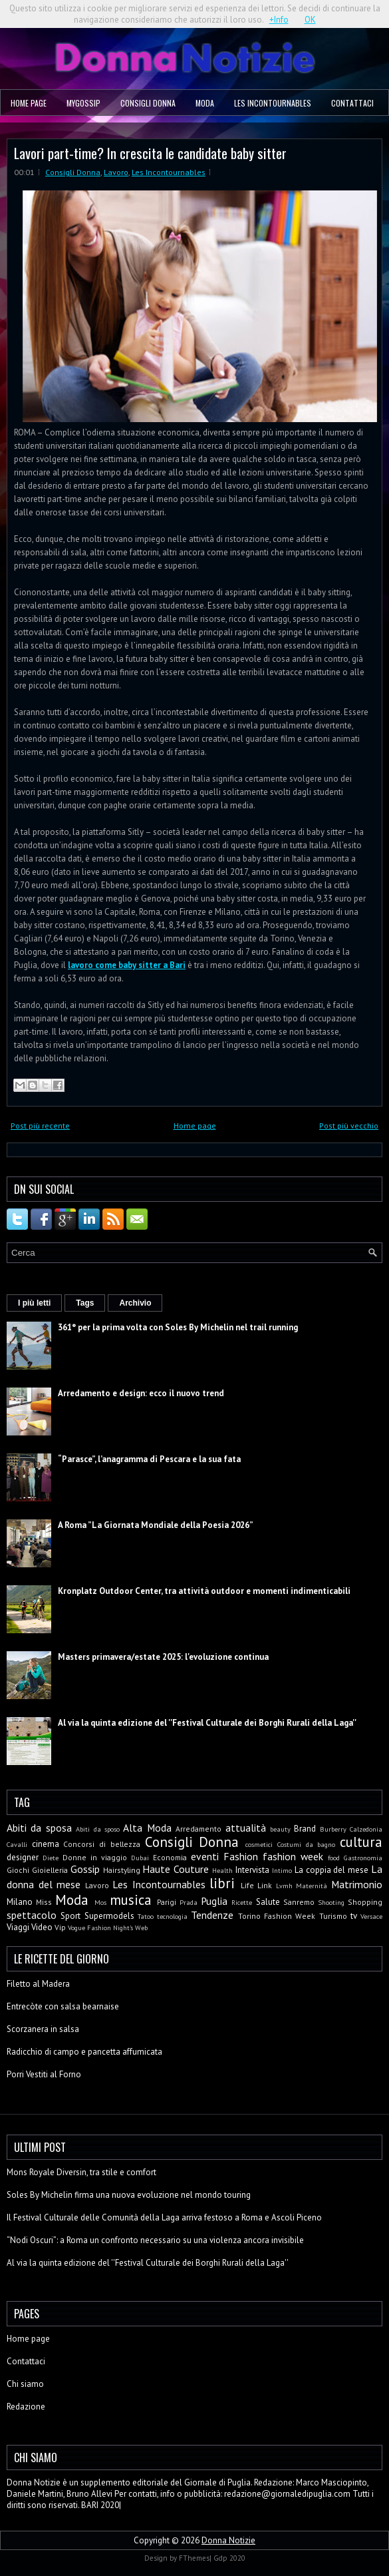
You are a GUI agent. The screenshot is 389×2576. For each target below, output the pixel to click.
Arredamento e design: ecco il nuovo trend (141, 1393)
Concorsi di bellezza (101, 1844)
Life (247, 1885)
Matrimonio (356, 1884)
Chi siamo (25, 2384)
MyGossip (83, 103)
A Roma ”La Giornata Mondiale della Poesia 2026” (155, 1525)
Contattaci (352, 103)
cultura (361, 1842)
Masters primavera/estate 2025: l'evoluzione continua (163, 1657)
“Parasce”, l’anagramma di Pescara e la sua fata (149, 1459)
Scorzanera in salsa (43, 2029)
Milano (20, 1902)
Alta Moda (147, 1827)
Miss (44, 1902)
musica (131, 1900)
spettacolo (32, 1915)
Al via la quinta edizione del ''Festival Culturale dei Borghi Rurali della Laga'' (207, 1722)
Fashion (240, 1856)
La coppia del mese (332, 1870)
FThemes (194, 2558)
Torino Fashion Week (277, 1916)
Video (42, 1927)
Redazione (26, 2406)
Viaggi (18, 1927)
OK (310, 19)
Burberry (333, 1829)
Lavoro (116, 172)
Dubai (140, 1857)
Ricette (241, 1902)
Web (141, 1927)
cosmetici (259, 1844)
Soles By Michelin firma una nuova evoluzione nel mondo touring (129, 2194)
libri (222, 1883)
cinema (45, 1844)
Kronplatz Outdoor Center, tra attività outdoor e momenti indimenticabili (204, 1591)
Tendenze (212, 1915)
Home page (29, 103)
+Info (279, 19)
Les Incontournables (272, 103)
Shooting (331, 1902)
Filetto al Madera (38, 1983)
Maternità (311, 1885)
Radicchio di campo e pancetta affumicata (84, 2051)
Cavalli (17, 1844)
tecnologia (172, 1916)
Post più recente (40, 1126)
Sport (70, 1916)
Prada (188, 1902)
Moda (204, 103)
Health (222, 1870)
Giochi (18, 1870)
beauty (280, 1829)
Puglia (214, 1901)
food (334, 1857)
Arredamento (198, 1829)
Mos (100, 1902)
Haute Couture (175, 1869)
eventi (205, 1856)
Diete (51, 1857)
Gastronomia (363, 1857)
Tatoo (146, 1916)
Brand (305, 1828)
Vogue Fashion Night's (100, 1927)
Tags (85, 1303)
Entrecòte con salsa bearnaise (63, 2006)
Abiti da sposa (39, 1827)
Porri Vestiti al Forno (44, 2074)
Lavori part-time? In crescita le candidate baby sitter (150, 153)
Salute (268, 1902)
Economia (170, 1857)
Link (264, 1885)
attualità (245, 1827)
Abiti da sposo (98, 1829)
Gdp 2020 (229, 2558)
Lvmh (284, 1885)
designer (23, 1857)
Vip (60, 1927)
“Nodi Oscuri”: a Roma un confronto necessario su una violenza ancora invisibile (155, 2240)
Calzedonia (366, 1829)
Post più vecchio (348, 1126)
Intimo (282, 1870)
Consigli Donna (148, 103)
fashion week (293, 1856)
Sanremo (299, 1902)
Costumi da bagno (306, 1844)
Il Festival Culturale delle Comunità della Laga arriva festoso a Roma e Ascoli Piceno (164, 2217)
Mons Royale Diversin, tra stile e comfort (81, 2172)
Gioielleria (50, 1870)
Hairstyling (121, 1870)
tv (353, 1916)
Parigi (166, 1902)
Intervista (252, 1870)
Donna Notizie (228, 2540)
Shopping (365, 1902)
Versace (371, 1916)
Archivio (135, 1303)
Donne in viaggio (95, 1857)
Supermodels (109, 1916)
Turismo (333, 1916)
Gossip (85, 1869)
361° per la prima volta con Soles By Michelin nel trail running (178, 1327)
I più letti (34, 1303)
